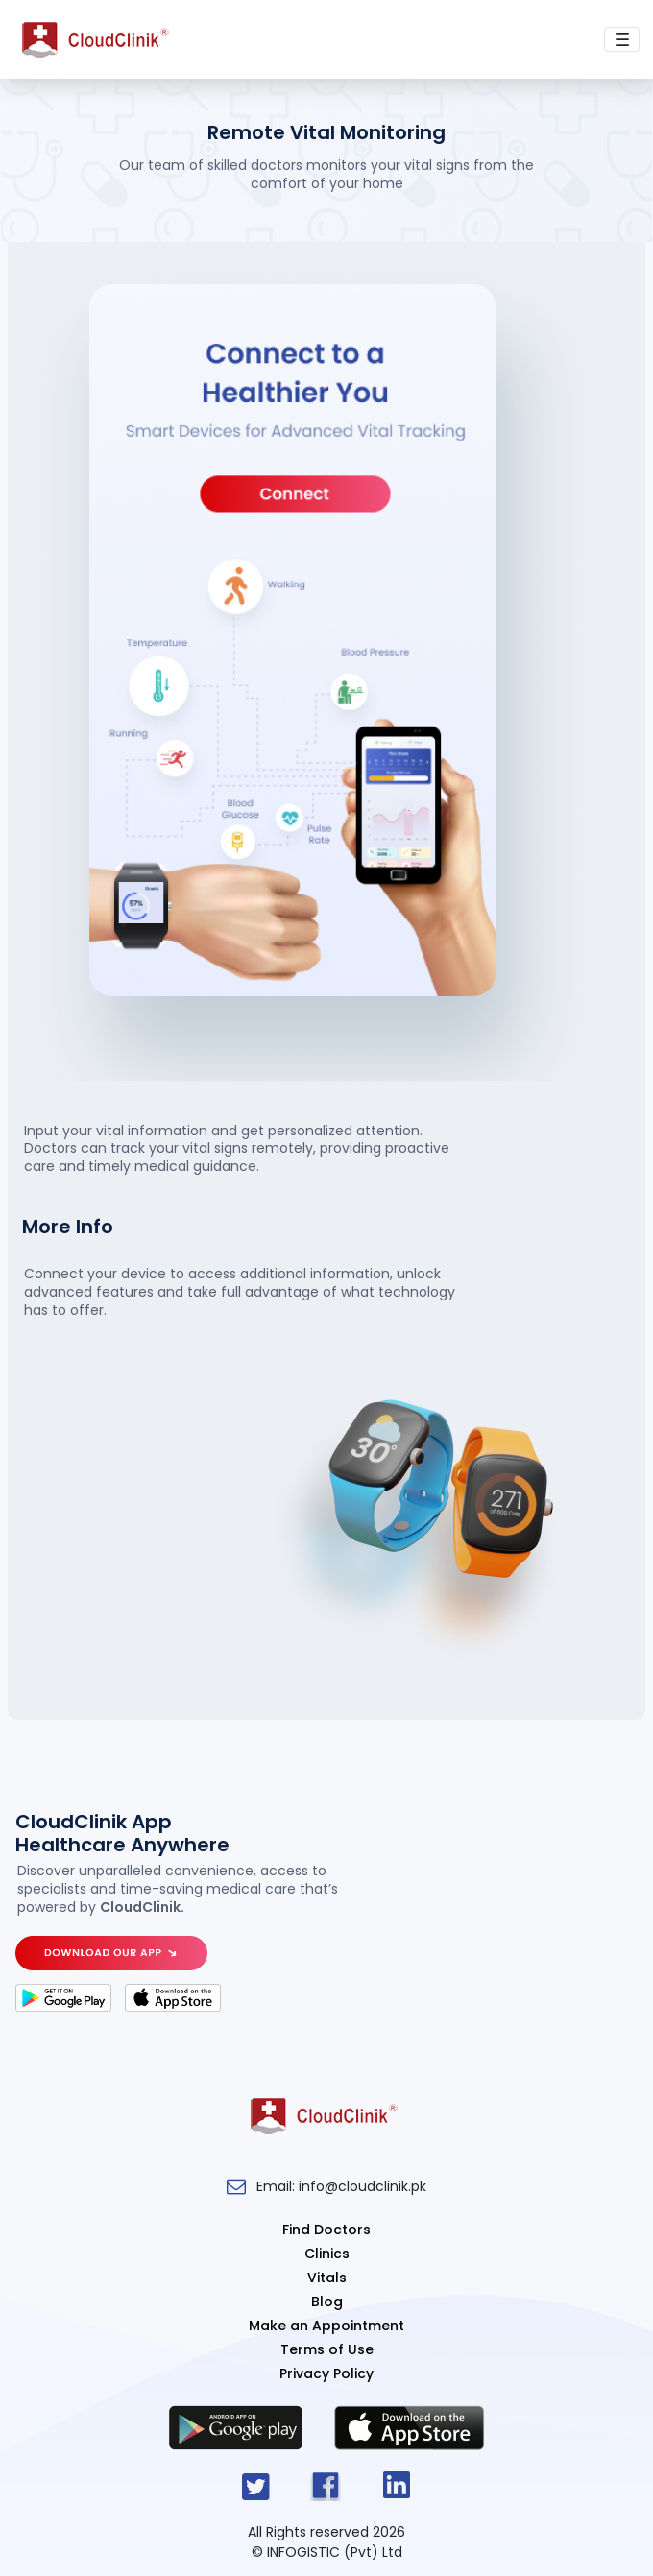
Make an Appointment (326, 2325)
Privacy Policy (326, 2373)
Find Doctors (326, 2229)
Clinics (327, 2253)
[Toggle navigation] (622, 40)
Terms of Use (327, 2349)
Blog (327, 2301)
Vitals (327, 2277)
